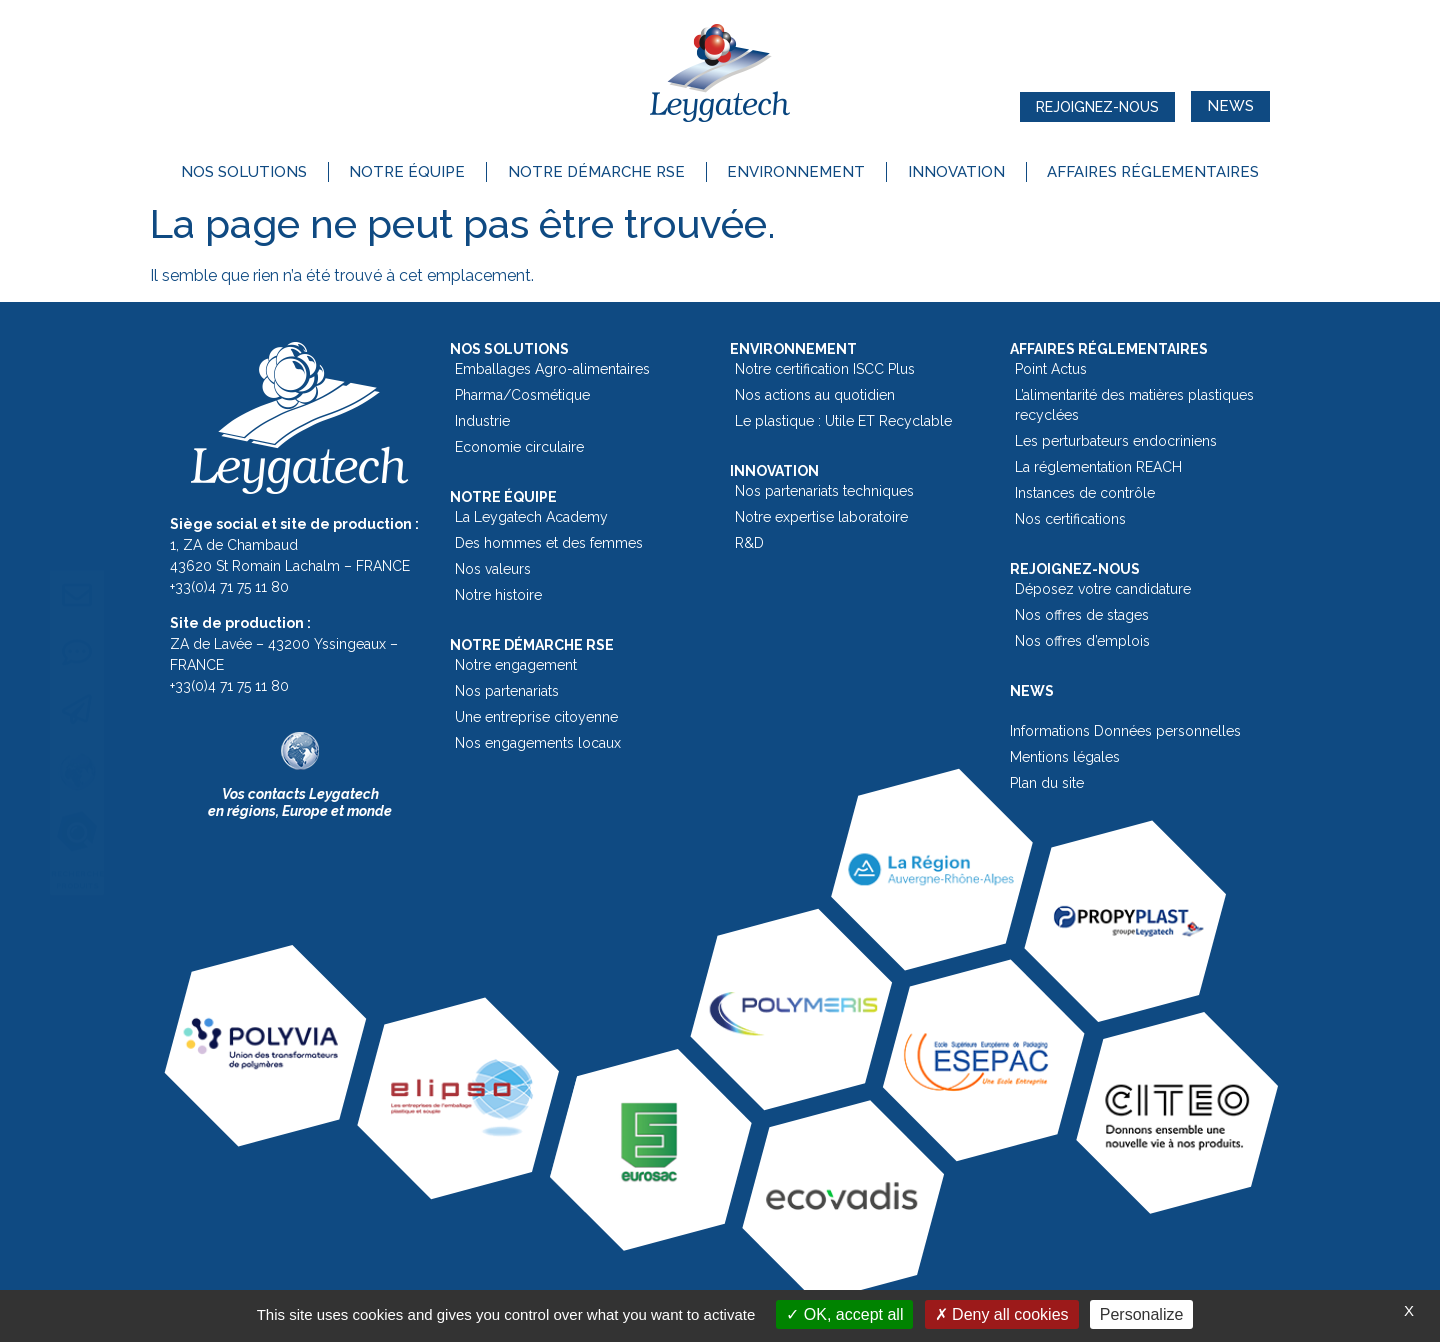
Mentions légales (1065, 757)
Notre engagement (516, 665)
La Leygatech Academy (531, 517)
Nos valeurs (493, 569)
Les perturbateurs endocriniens (1116, 441)
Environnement (796, 172)
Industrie (482, 421)
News (1032, 691)
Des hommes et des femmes (549, 543)
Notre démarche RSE (596, 172)
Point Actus (1051, 369)
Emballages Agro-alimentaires (552, 369)
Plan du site (1047, 783)
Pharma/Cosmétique (522, 395)
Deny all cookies (1002, 1314)
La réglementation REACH (1098, 467)
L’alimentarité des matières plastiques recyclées (1134, 405)
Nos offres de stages (1082, 615)
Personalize (1142, 1314)
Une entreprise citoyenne (536, 717)
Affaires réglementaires (1153, 172)
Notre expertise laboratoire (821, 517)
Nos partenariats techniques (824, 491)
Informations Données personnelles (1125, 731)
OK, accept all (844, 1314)
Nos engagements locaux (538, 743)
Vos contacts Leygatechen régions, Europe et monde (300, 802)
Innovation (956, 172)
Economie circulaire (519, 447)
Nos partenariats (507, 691)
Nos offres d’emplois (1082, 641)
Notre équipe (407, 172)
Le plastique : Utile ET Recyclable (843, 421)
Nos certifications (1070, 519)
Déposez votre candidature (1103, 589)
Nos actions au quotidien (815, 395)
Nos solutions (244, 172)
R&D (749, 543)
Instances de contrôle (1085, 493)
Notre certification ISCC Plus (825, 369)
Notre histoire (498, 595)
